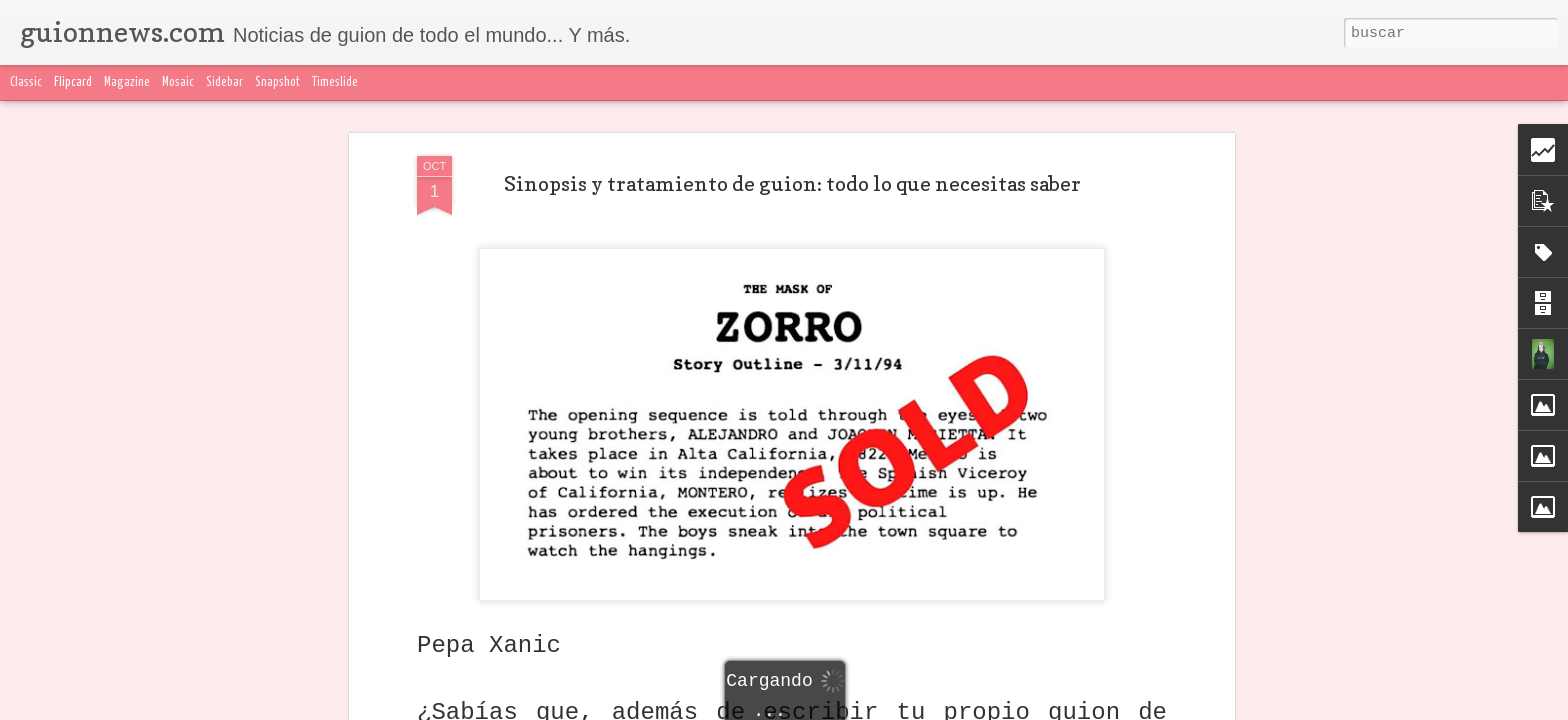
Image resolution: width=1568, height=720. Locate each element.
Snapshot (277, 82)
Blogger (1181, 708)
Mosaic (178, 82)
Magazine (127, 82)
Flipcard (73, 82)
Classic (26, 82)
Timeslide (335, 82)
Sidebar (224, 82)
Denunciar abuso (1254, 708)
